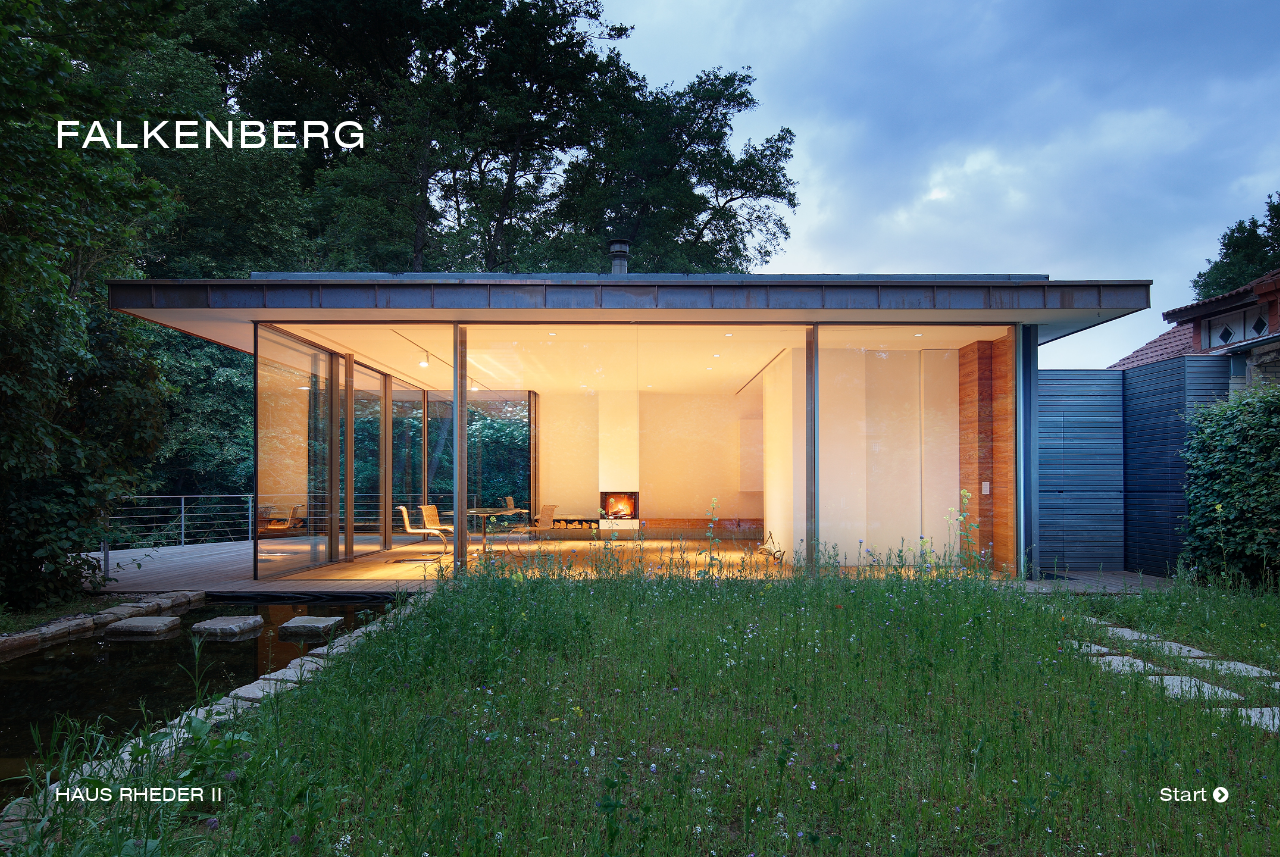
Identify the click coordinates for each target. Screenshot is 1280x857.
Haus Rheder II (138, 796)
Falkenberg (212, 138)
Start (1194, 795)
